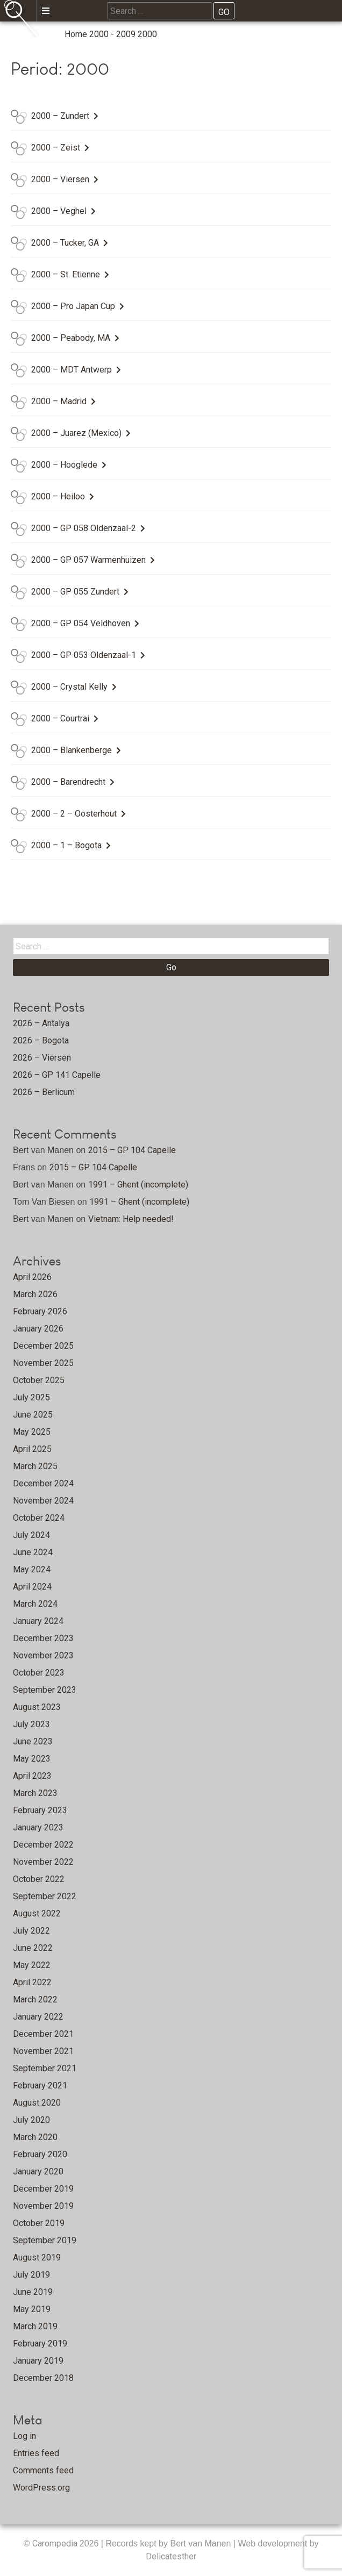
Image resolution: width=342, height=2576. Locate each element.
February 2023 (40, 1810)
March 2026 (35, 1294)
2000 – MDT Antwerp (71, 369)
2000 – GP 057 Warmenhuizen (88, 560)
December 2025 (43, 1346)
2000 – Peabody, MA (70, 338)
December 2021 (43, 2034)
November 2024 (43, 1500)
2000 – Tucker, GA (65, 243)
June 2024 (33, 1552)
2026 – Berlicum (44, 1092)
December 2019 (43, 2189)
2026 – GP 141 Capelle (57, 1075)
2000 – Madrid (59, 401)
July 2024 (31, 1535)
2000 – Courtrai (60, 718)
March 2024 (35, 1604)
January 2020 (38, 2171)
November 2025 (43, 1363)
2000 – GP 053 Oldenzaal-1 (83, 655)
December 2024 (43, 1483)
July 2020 (31, 2120)
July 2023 (31, 1724)
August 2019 (37, 2257)
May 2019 (32, 2309)
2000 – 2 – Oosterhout (74, 813)
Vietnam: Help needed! (131, 1219)
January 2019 (38, 2361)
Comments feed (43, 2470)
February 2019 (40, 2343)
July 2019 (31, 2275)
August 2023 (37, 1707)
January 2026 (38, 1328)
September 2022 (44, 1896)
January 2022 (38, 2017)
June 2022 (33, 1948)
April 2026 (32, 1277)
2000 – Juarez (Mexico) (76, 433)
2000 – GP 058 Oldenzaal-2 (83, 528)
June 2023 (33, 1741)
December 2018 (43, 2378)
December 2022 (43, 1845)
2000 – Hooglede (64, 465)
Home (76, 34)
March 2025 (35, 1466)
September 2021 (44, 2068)
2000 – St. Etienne (65, 274)
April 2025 (32, 1449)
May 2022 (32, 1965)
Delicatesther (171, 2556)
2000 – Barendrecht (68, 782)
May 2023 (32, 1759)
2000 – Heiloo (58, 496)
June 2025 (33, 1414)
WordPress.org (41, 2487)
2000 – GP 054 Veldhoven (80, 623)
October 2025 (39, 1380)
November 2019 (43, 2206)
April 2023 (32, 1776)
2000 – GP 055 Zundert (75, 591)
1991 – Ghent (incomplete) (138, 1184)
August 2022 (37, 1913)
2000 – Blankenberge (71, 750)
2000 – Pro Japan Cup (73, 306)
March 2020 (35, 2137)
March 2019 (35, 2326)
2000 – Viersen (60, 179)
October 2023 (39, 1673)
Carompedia (56, 2543)
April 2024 (32, 1587)
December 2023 (43, 1638)
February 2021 (40, 2085)
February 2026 (40, 1311)
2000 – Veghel (59, 211)
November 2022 (43, 1862)
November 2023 (43, 1655)
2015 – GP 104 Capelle (132, 1150)
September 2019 (44, 2240)
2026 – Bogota (41, 1040)
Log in (24, 2436)
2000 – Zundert (60, 116)
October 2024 (39, 1518)
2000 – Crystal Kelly (69, 687)
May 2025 (32, 1432)
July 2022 (31, 1931)
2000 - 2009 (112, 34)
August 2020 (37, 2103)
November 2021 (43, 2051)
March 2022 (35, 1999)
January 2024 (38, 1621)
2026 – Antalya (41, 1023)
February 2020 (40, 2154)
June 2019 (33, 2292)
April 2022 (32, 1982)
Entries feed (36, 2453)
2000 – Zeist (55, 147)
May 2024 (32, 1569)
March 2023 (35, 1793)
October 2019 (39, 2223)
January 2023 (38, 1827)
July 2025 (31, 1397)
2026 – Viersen (42, 1058)
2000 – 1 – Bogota (66, 845)
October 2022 (39, 1879)
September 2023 (44, 1690)
